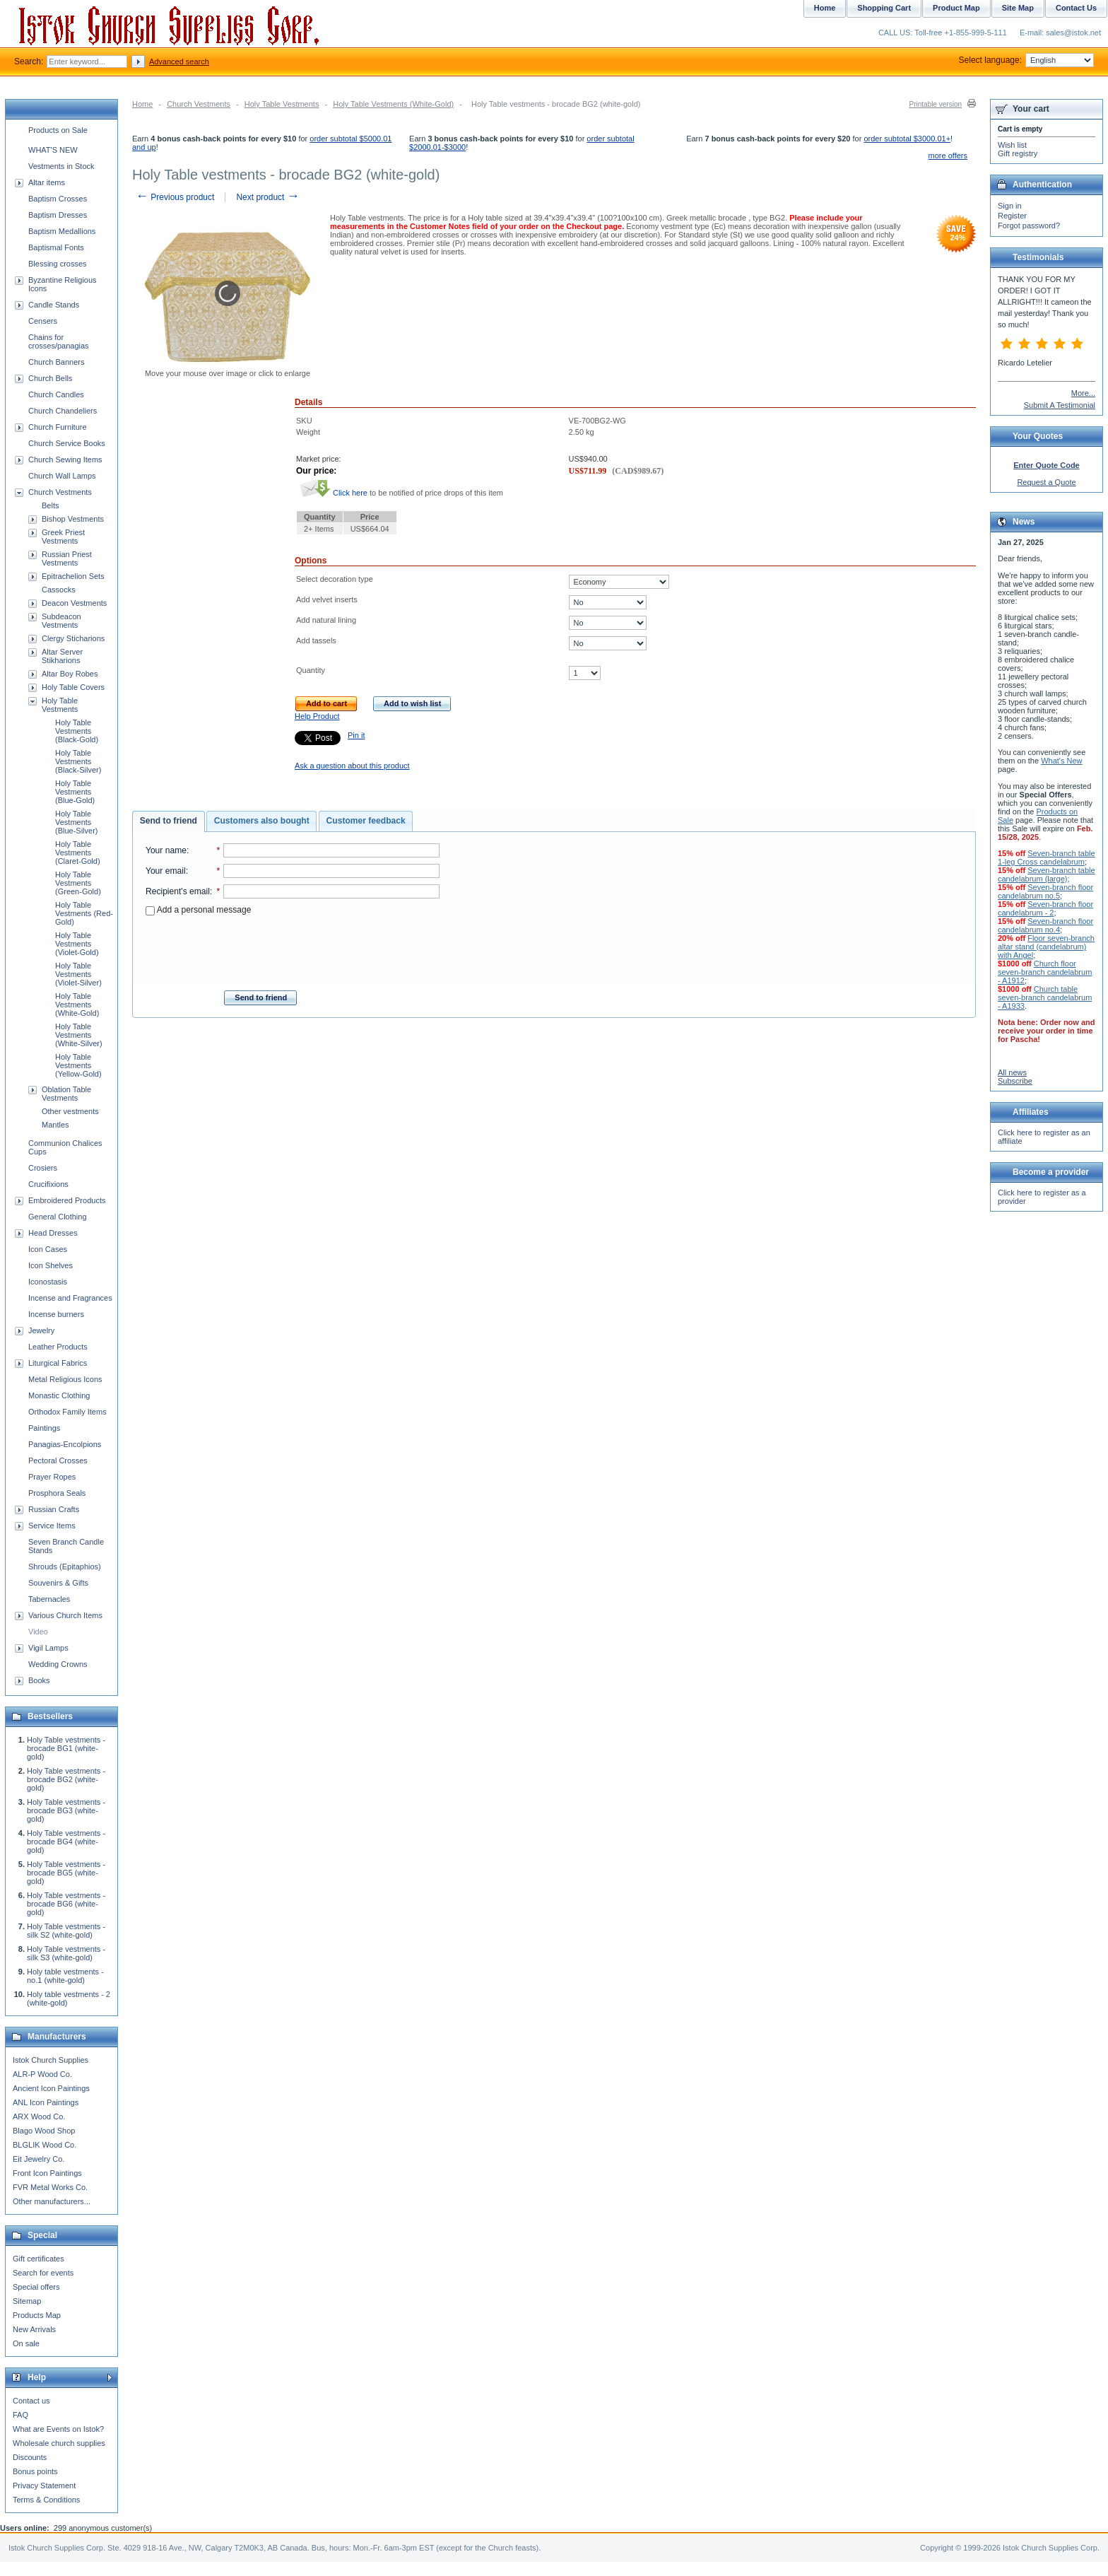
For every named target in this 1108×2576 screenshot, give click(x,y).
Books (39, 1680)
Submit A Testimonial (1059, 405)
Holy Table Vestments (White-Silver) (78, 1035)
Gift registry (1017, 153)
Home (142, 104)
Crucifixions (48, 1184)
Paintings (44, 1428)
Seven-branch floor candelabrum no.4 (1045, 925)
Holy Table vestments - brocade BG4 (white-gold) (66, 1841)
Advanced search (179, 61)
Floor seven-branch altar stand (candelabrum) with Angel (1046, 946)
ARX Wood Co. (39, 2116)
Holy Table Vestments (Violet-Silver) (78, 974)
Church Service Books (66, 443)
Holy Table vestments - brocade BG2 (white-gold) (66, 1779)
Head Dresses (53, 1233)
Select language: (1026, 60)
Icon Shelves (50, 1265)
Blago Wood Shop (44, 2130)
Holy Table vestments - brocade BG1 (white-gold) (66, 1748)
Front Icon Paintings (47, 2173)
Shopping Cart (884, 8)
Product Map (956, 8)
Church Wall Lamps (62, 476)
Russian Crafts (53, 1509)
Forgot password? (1029, 225)
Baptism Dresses (57, 215)
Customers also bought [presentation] (262, 821)
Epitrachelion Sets (73, 576)
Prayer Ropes (52, 1477)
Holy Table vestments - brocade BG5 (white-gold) (66, 1872)
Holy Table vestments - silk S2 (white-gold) (66, 1930)
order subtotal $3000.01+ (907, 138)
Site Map (1018, 8)
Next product (267, 197)
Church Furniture (57, 427)
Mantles (55, 1124)
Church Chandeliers (62, 410)
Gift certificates (38, 2258)
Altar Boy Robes (70, 673)
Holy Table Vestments (281, 104)
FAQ (20, 2415)
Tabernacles (49, 1599)
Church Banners (56, 362)
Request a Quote (1046, 482)
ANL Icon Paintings (45, 2102)
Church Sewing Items (65, 459)
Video (38, 1631)
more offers (948, 155)
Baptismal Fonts (56, 247)
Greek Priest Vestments (63, 536)
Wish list (1012, 145)
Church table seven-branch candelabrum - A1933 (1045, 997)
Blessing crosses (57, 263)
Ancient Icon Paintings (51, 2088)
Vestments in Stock (61, 166)
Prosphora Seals (57, 1493)
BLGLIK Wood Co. (44, 2145)
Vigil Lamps (48, 1648)
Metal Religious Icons (65, 1379)
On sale (26, 2343)
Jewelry (41, 1330)
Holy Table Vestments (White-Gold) (393, 104)
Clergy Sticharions (73, 638)
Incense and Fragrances (70, 1298)
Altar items (46, 182)
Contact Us (1076, 8)
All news (1012, 1072)
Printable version (935, 104)
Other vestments (70, 1111)
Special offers (36, 2287)
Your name (166, 850)
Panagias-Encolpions (64, 1444)
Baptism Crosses (57, 198)
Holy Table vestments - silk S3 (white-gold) (66, 1953)
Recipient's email (178, 891)
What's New (1061, 760)
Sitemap (27, 2301)
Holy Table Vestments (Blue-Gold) (75, 791)
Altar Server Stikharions (62, 656)
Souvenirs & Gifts (58, 1583)
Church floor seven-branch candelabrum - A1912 (1045, 972)
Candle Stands (53, 304)
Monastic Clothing (59, 1395)
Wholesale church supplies (59, 2443)
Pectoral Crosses (58, 1460)
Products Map (37, 2315)
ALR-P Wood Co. (42, 2074)
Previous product (175, 197)
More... (1083, 393)
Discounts (30, 2457)
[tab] (168, 821)
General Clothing (57, 1216)
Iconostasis (47, 1281)
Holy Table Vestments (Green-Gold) (78, 883)
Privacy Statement (44, 2485)
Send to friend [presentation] (168, 821)
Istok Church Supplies (50, 2060)
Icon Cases (47, 1249)
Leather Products (58, 1346)
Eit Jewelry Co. (38, 2159)
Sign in (1010, 205)
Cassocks (59, 589)
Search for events (43, 2272)
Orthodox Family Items (67, 1411)
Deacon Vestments (74, 603)
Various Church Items (65, 1615)
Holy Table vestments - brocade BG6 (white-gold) (66, 1903)
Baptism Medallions (61, 231)
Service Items (52, 1525)
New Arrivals (34, 2329)
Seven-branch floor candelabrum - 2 (1045, 908)
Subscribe (1015, 1081)
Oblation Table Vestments (66, 1093)
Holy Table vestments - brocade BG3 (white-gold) (66, 1810)
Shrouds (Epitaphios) (64, 1566)
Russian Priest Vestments (67, 558)
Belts (50, 505)
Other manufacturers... (51, 2201)
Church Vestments (198, 104)
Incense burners (56, 1314)
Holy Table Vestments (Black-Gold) (76, 731)
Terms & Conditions (46, 2499)
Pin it (356, 735)
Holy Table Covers (73, 687)
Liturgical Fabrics (57, 1363)
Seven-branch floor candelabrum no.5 (1045, 891)
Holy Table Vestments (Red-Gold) (84, 913)
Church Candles (56, 394)
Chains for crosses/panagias (58, 341)
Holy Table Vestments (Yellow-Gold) (78, 1065)
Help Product (317, 716)
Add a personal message (198, 910)
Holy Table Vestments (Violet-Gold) (77, 943)
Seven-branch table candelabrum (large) (1046, 874)
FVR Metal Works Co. (50, 2187)
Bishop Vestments (73, 519)
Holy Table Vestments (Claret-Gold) (77, 852)
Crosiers (42, 1168)
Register (1012, 215)
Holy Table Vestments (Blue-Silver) (76, 822)
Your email (166, 871)
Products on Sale (58, 130)
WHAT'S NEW (53, 150)
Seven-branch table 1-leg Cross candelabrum (1046, 857)
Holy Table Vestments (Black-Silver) (78, 761)
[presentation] (292, 948)
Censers (42, 321)
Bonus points (35, 2471)
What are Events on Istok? (58, 2429)
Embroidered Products (66, 1200)
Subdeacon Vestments (61, 620)
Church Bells (50, 378)
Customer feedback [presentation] (366, 821)
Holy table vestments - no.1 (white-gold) (65, 1975)
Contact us (31, 2400)
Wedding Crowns (58, 1664)
